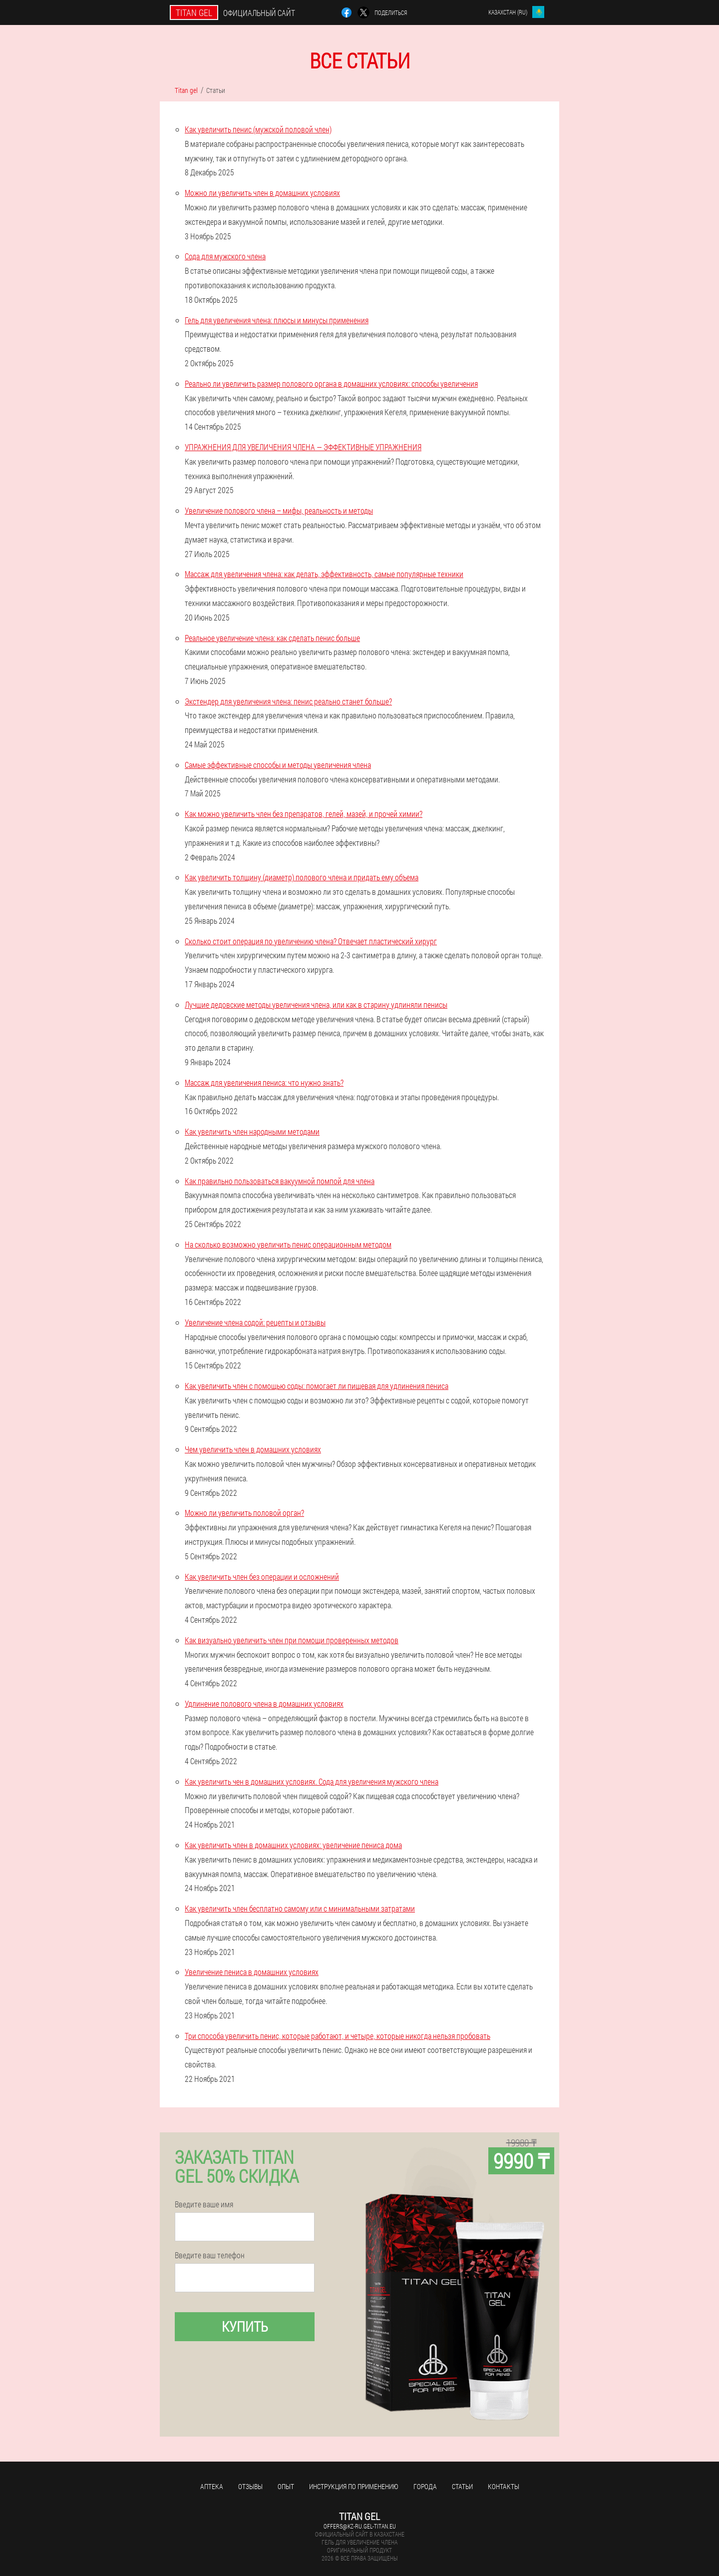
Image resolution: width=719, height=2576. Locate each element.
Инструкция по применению (353, 2486)
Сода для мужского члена (225, 256)
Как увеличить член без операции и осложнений (262, 1576)
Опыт (286, 2486)
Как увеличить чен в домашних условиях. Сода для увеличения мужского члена (311, 1781)
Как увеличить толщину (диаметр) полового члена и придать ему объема (301, 877)
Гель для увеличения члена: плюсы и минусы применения (276, 320)
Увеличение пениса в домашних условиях (252, 1971)
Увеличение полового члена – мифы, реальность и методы (279, 510)
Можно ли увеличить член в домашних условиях (262, 192)
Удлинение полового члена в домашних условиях (264, 1703)
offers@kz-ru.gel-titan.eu (360, 2526)
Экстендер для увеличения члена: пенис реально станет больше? (288, 701)
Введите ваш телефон (210, 2255)
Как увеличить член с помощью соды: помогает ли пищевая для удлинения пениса (316, 1385)
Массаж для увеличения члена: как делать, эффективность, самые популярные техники (324, 574)
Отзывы (250, 2486)
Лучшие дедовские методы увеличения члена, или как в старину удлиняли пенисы (316, 1004)
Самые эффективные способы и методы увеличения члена (278, 764)
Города (425, 2486)
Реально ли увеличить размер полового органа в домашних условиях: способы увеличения (331, 383)
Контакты (503, 2486)
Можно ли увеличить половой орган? (244, 1512)
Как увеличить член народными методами (252, 1131)
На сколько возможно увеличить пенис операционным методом (288, 1244)
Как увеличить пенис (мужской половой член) (258, 129)
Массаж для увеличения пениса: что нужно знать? (264, 1082)
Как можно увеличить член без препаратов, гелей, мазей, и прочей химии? (303, 813)
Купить (245, 2326)
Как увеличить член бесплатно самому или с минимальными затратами (300, 1908)
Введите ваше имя (204, 2204)
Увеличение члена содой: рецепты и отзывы (255, 1322)
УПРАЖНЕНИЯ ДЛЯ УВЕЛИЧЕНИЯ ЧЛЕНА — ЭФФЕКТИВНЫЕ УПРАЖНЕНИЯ (303, 447)
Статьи (462, 2486)
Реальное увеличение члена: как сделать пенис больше (272, 638)
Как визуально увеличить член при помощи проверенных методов (291, 1640)
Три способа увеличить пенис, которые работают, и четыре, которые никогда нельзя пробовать (337, 2035)
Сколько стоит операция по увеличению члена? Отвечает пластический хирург (311, 941)
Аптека (211, 2486)
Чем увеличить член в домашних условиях (253, 1449)
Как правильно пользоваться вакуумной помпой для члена (279, 1181)
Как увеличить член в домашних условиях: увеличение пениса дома (293, 1845)
